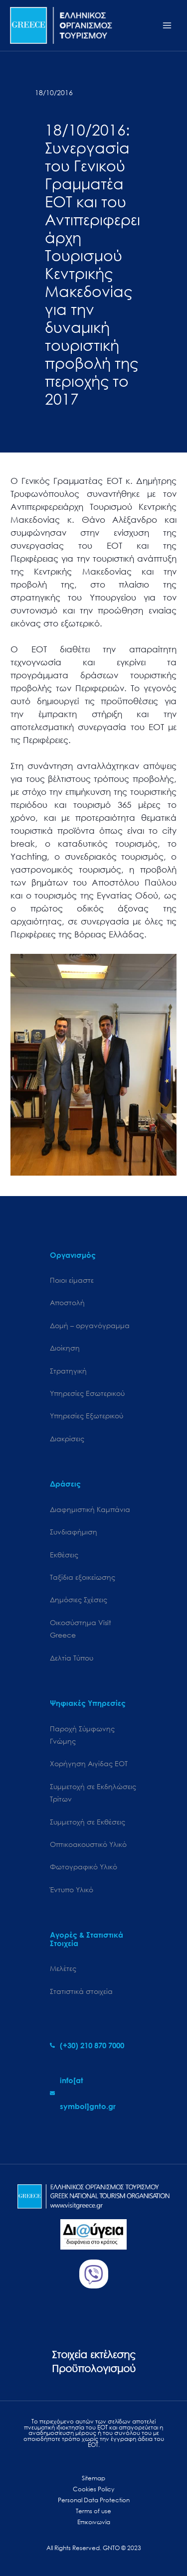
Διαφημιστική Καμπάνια (90, 1509)
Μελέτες (63, 1968)
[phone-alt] (87, 2045)
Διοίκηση (65, 1348)
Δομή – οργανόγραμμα (90, 1325)
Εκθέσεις (64, 1554)
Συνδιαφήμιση (73, 1531)
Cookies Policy (93, 2489)
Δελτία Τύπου (71, 1658)
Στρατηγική (68, 1370)
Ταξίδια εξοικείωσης (82, 1577)
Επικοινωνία (93, 2522)
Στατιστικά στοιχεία (81, 1991)
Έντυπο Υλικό (71, 1889)
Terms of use (93, 2511)
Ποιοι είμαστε (72, 1280)
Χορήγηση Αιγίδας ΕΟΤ (89, 1763)
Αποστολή (67, 1302)
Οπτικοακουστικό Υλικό (88, 1844)
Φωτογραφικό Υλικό (83, 1866)
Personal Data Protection (94, 2500)
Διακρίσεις (67, 1438)
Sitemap (93, 2478)
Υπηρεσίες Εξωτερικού (86, 1415)
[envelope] (93, 2093)
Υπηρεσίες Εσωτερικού (87, 1393)
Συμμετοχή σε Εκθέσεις (87, 1821)
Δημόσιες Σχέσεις (78, 1599)
